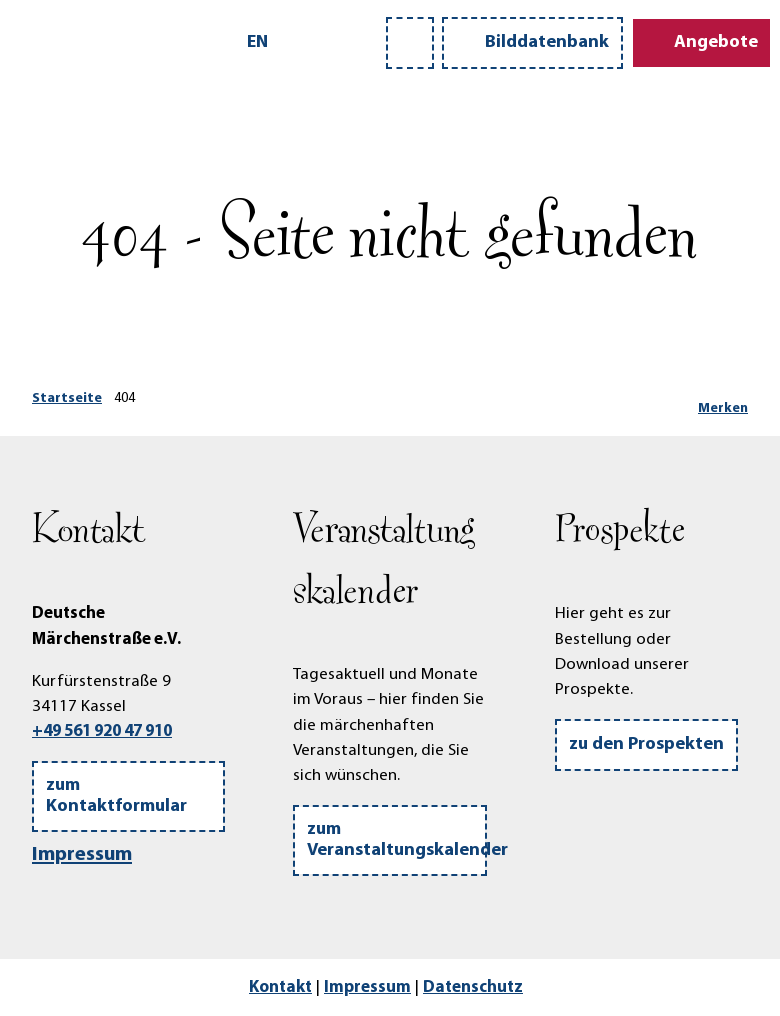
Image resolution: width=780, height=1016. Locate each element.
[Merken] (723, 401)
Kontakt (280, 987)
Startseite (67, 398)
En (257, 42)
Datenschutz (473, 987)
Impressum (82, 855)
